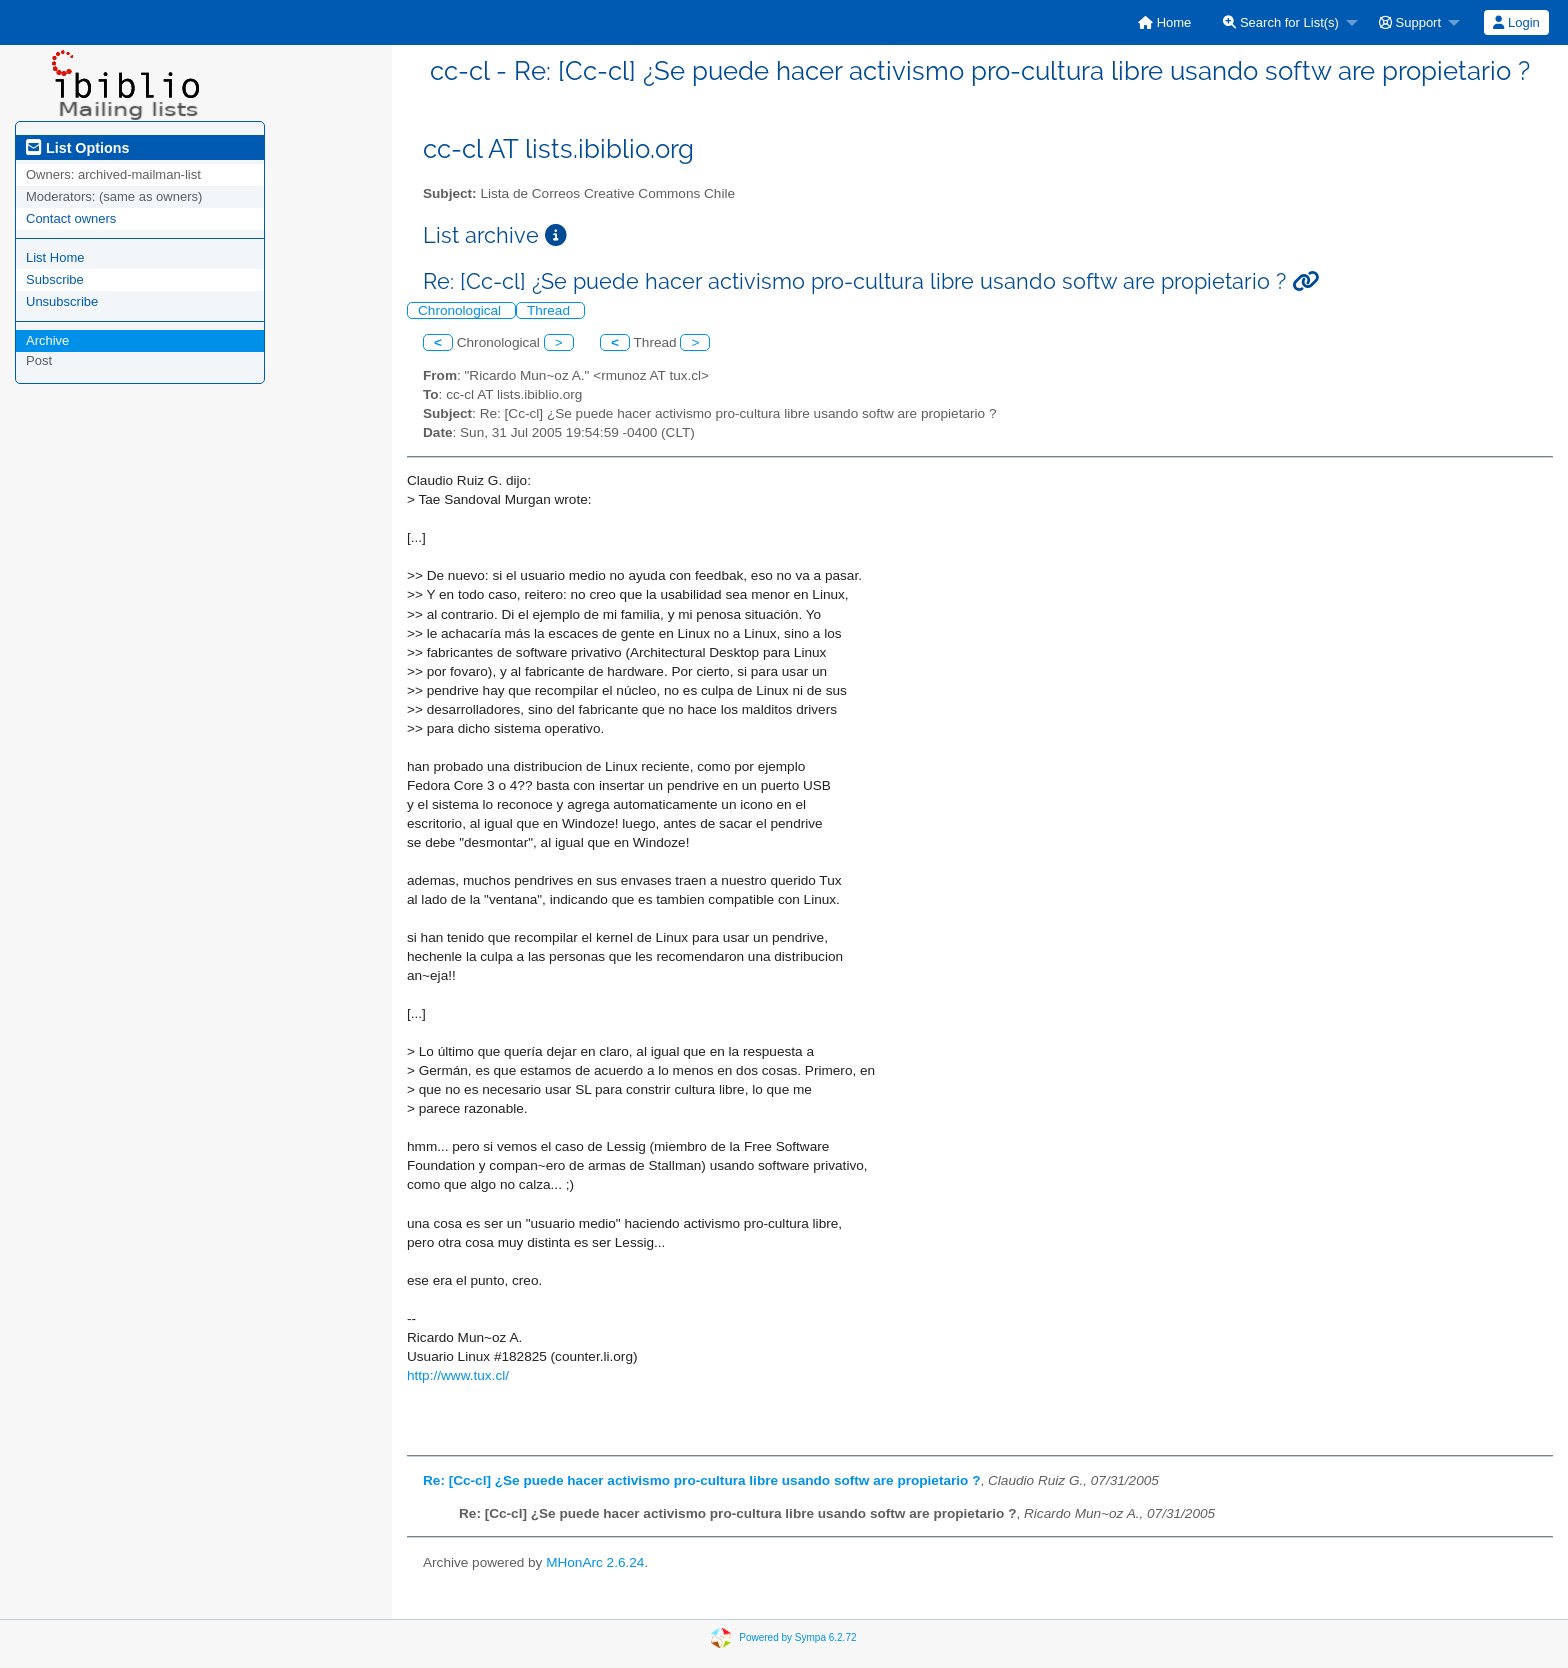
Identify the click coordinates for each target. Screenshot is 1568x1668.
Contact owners (71, 218)
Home (1164, 22)
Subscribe (55, 279)
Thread (550, 310)
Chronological (461, 310)
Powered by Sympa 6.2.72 (797, 1637)
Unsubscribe (62, 301)
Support (1410, 22)
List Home (55, 257)
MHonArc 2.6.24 (595, 1562)
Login (1516, 22)
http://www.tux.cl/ (458, 1375)
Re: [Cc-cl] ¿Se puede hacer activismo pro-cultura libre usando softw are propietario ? (701, 1480)
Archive (47, 340)
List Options (77, 148)
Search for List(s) (1281, 22)
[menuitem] (1164, 22)
